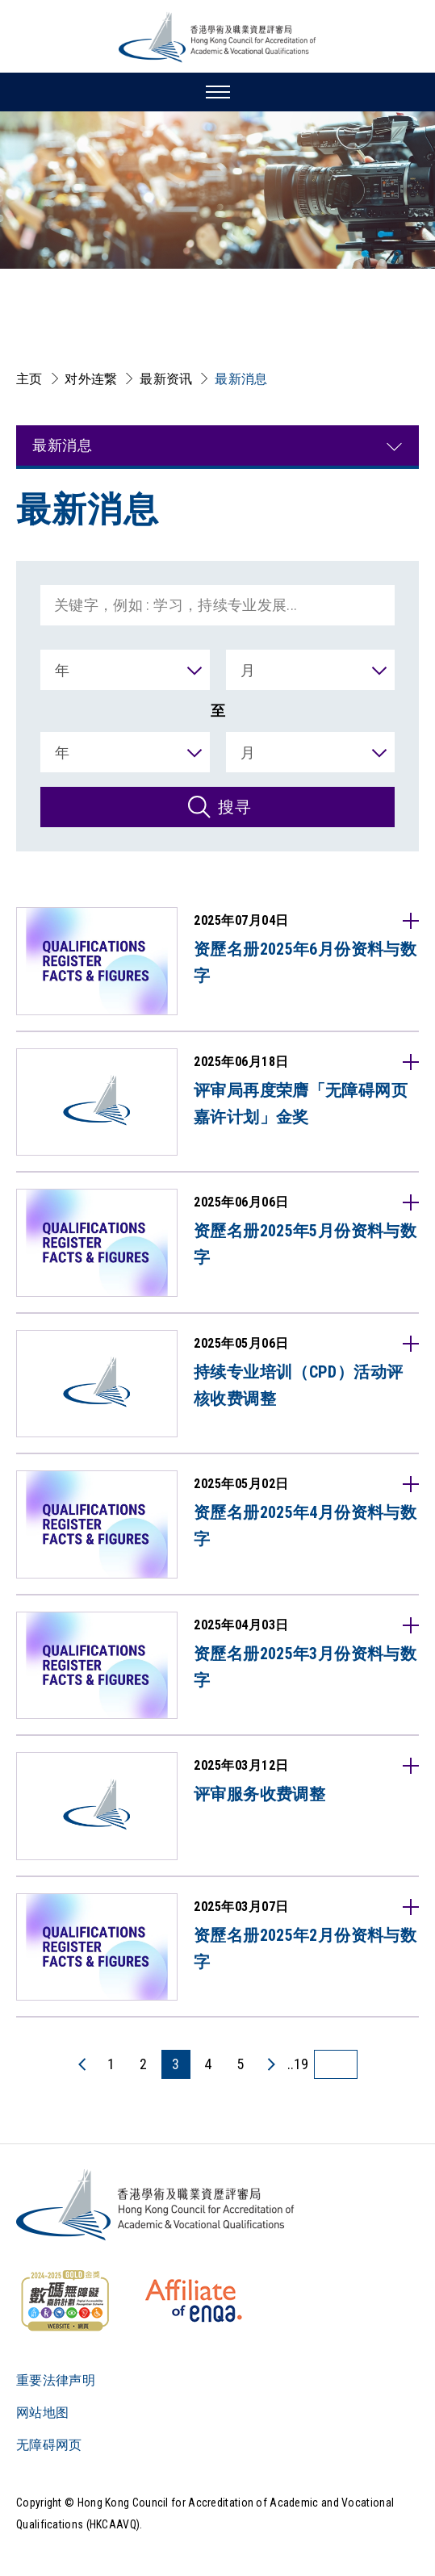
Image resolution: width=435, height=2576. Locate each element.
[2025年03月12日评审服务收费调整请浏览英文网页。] (217, 1806)
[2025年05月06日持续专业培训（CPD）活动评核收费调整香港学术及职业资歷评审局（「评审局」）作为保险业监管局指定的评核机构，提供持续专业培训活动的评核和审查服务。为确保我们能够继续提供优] (217, 1384)
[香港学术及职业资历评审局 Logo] (218, 37)
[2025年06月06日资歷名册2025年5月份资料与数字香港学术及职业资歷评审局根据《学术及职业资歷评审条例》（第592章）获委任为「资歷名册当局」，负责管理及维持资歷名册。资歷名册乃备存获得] (217, 1243)
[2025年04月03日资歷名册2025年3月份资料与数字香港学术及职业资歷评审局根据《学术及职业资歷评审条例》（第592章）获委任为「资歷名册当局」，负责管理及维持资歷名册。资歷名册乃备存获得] (217, 1665)
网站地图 (42, 2412)
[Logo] (156, 2204)
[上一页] (83, 2064)
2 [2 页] (143, 2063)
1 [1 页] (111, 2063)
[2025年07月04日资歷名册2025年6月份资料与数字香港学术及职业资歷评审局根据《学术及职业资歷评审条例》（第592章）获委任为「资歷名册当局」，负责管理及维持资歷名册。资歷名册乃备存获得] (217, 961)
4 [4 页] (207, 2063)
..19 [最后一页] (297, 2063)
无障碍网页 (49, 2445)
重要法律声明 (55, 2380)
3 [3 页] (175, 2063)
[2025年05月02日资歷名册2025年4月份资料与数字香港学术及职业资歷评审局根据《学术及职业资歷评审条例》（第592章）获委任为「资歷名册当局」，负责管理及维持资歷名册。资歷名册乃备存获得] (217, 1524)
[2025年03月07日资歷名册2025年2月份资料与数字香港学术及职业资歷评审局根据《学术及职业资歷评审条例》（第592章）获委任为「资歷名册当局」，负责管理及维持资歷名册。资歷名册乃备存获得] (217, 1947)
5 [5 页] (240, 2063)
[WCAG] (64, 2300)
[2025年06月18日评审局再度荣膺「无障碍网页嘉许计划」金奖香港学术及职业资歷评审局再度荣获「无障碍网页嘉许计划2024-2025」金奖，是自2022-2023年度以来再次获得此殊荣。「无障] (217, 1102)
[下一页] (270, 2064)
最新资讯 (166, 379)
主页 (29, 379)
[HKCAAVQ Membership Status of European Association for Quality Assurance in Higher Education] (193, 2300)
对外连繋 (91, 379)
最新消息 (241, 379)
